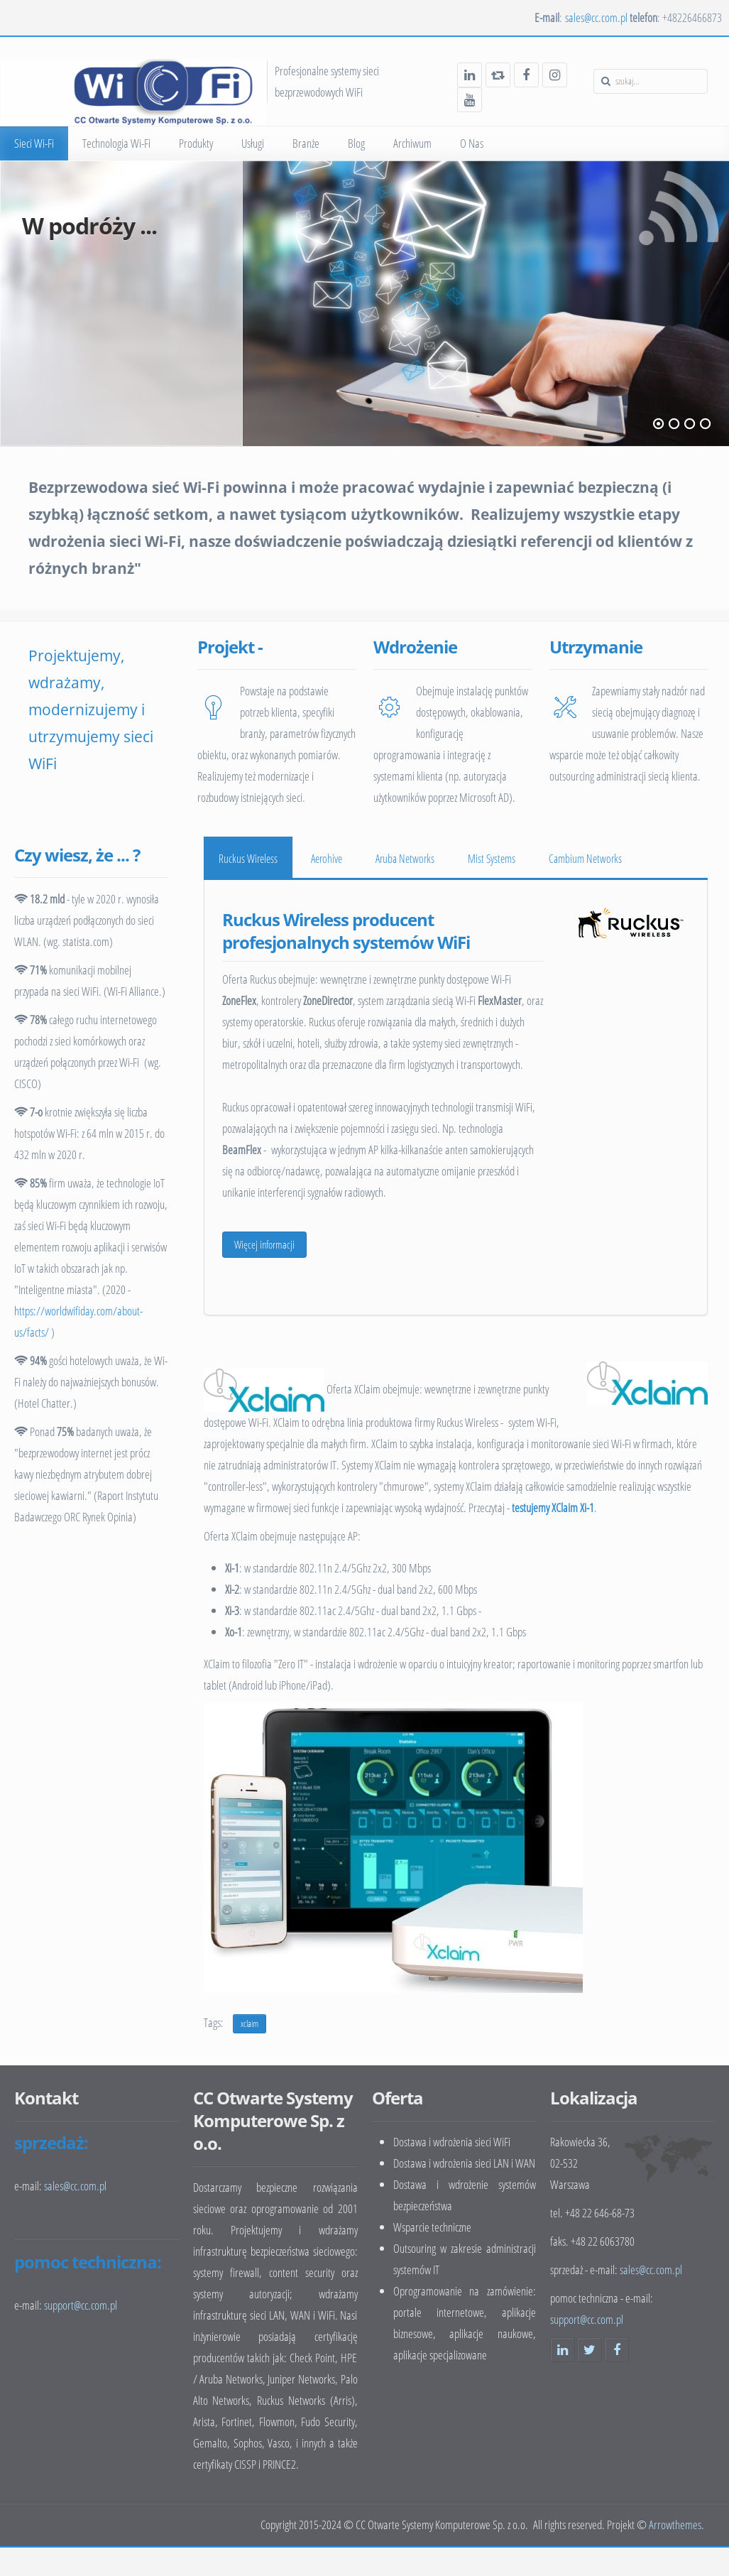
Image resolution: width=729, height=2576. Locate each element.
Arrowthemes (675, 2524)
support (80, 2305)
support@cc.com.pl (586, 2319)
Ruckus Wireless (248, 858)
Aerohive (326, 858)
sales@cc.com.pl (596, 17)
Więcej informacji (264, 1244)
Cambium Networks (585, 858)
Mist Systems (491, 858)
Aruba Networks (405, 858)
